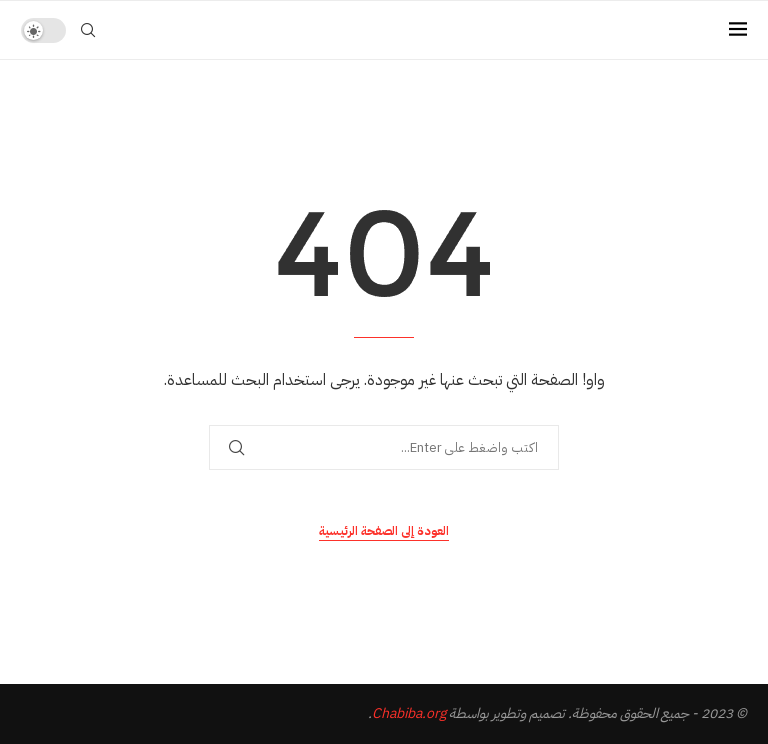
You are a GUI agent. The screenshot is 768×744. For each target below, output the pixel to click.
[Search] (88, 30)
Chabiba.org (409, 713)
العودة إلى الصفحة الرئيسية (384, 531)
